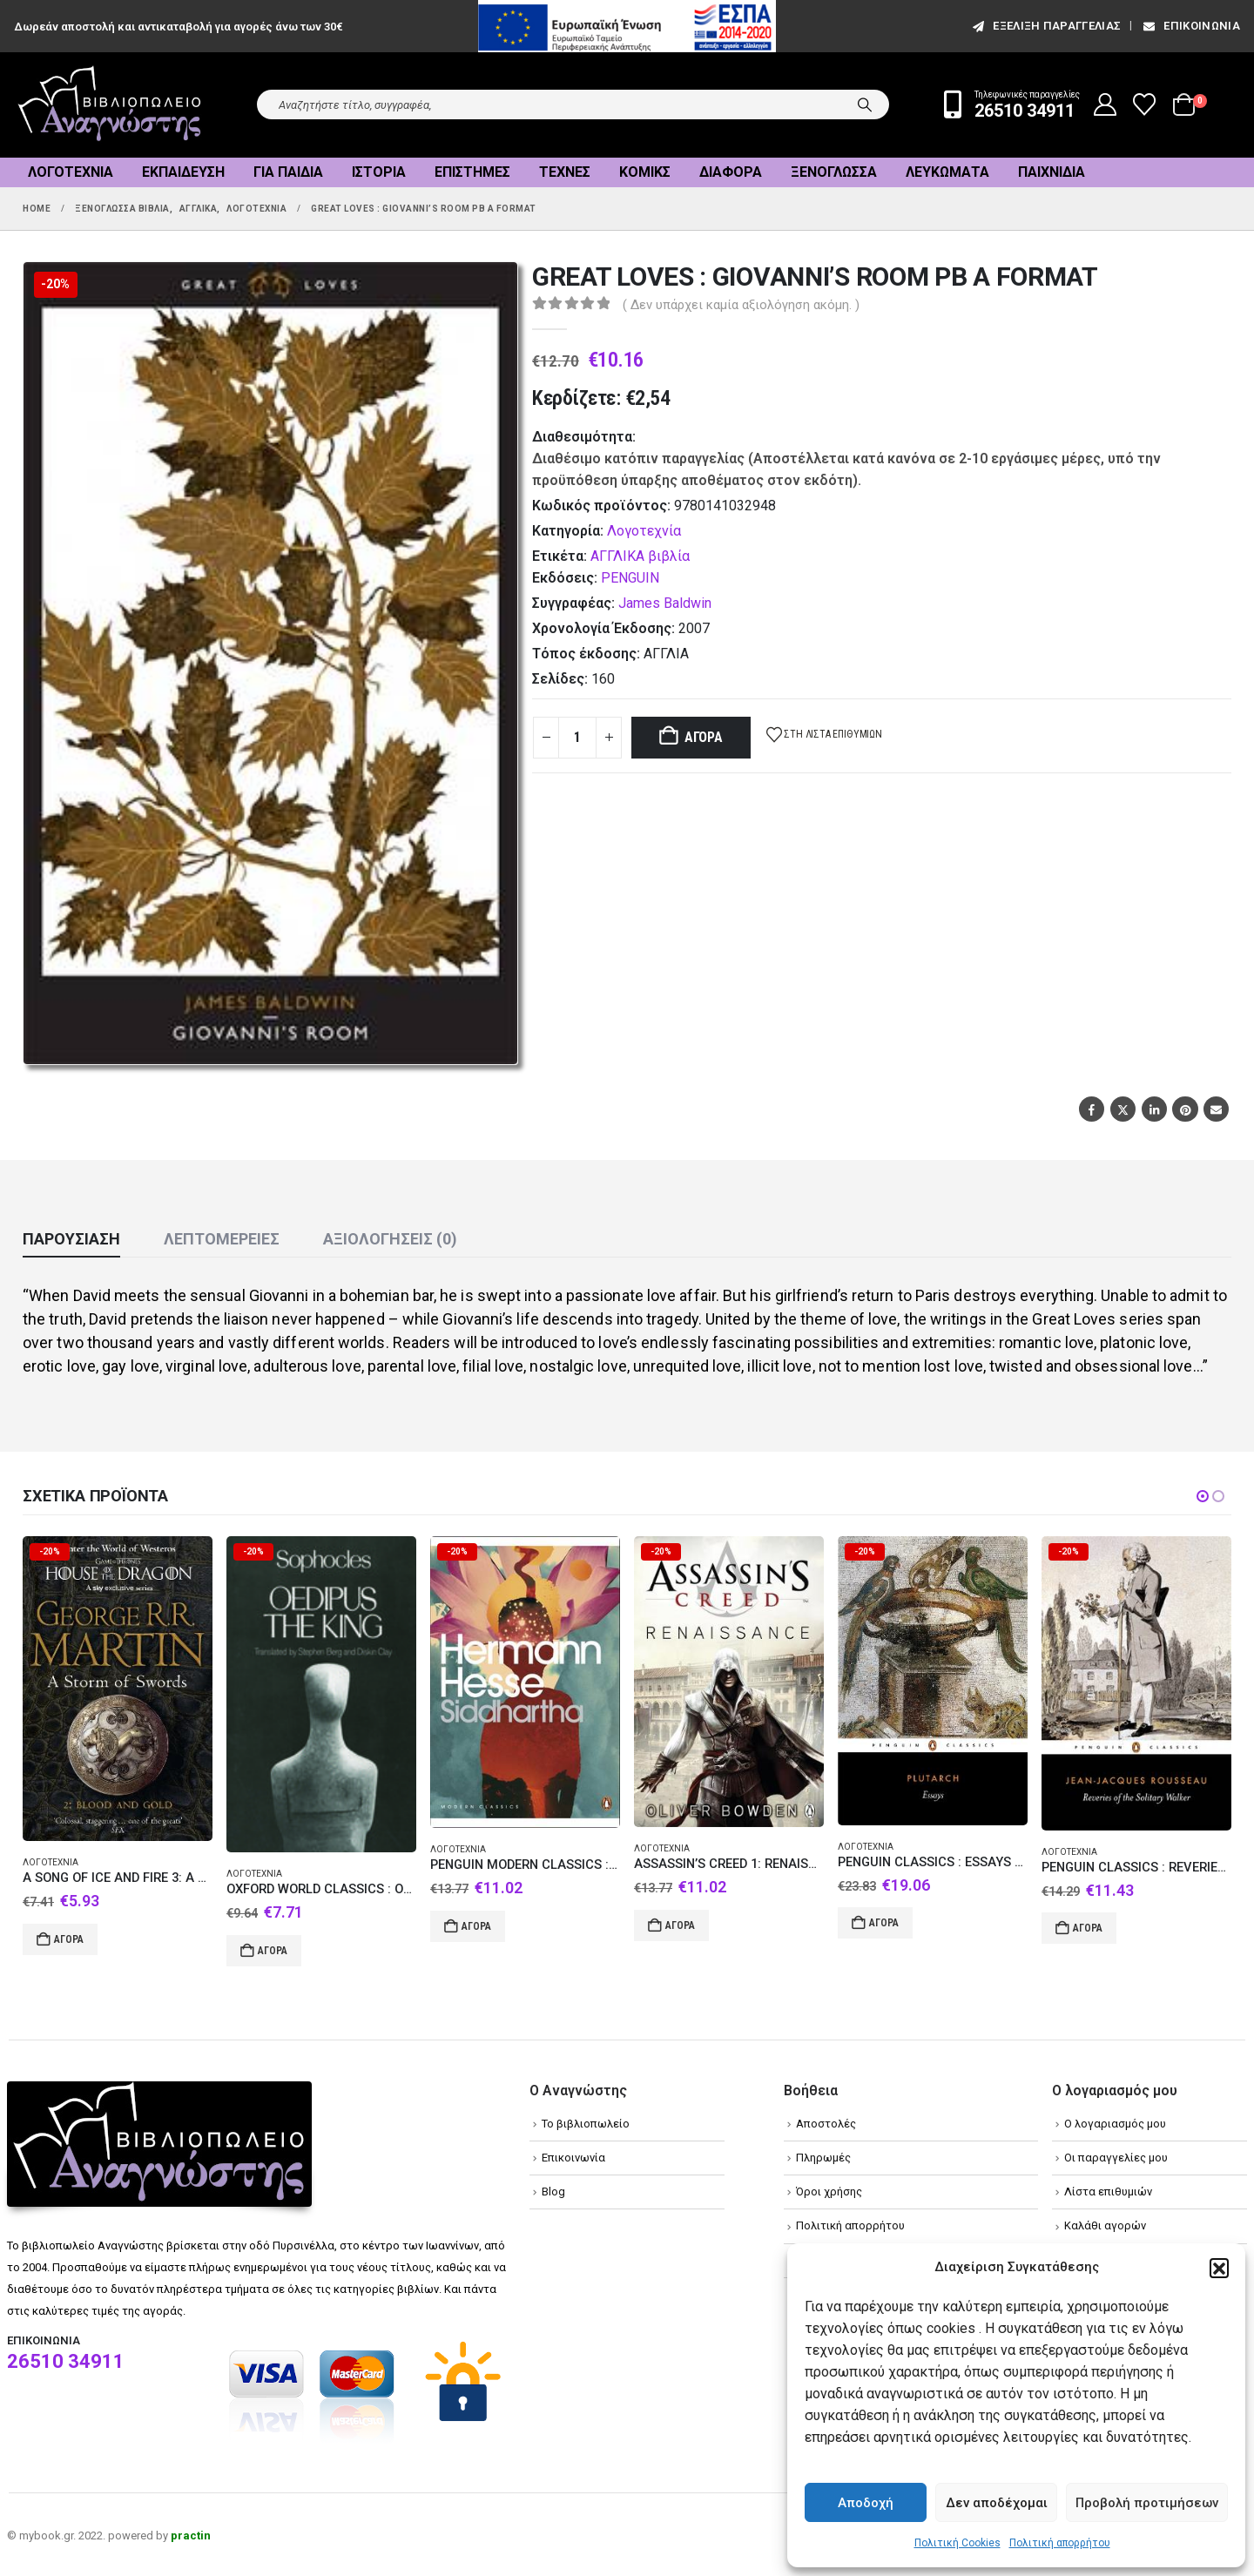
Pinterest (1184, 1109)
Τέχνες (564, 172)
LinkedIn (1154, 1109)
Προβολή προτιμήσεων (1146, 2503)
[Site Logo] (110, 105)
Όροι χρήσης (829, 2191)
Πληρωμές (823, 2157)
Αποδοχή (865, 2503)
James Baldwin (664, 603)
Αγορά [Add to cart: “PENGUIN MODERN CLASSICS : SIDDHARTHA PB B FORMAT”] (476, 1926)
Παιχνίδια (1051, 172)
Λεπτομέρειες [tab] (222, 1239)
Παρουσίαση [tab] (71, 1239)
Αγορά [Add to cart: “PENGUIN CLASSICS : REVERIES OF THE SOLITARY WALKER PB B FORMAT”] (1087, 1928)
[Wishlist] (1144, 104)
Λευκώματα (947, 172)
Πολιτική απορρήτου (1059, 2543)
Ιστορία (379, 172)
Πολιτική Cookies (957, 2543)
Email (1216, 1109)
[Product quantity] (577, 738)
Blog (553, 2191)
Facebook (1091, 1109)
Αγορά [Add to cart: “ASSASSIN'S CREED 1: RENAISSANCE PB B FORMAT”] (680, 1925)
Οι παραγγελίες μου (1116, 2157)
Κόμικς (645, 172)
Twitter (1123, 1109)
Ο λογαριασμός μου (1115, 2123)
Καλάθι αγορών (1105, 2225)
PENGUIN (630, 578)
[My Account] (1105, 104)
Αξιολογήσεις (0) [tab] (390, 1239)
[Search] (864, 104)
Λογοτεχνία (70, 172)
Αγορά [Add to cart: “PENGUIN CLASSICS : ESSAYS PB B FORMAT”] (884, 1923)
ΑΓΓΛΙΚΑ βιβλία (640, 556)
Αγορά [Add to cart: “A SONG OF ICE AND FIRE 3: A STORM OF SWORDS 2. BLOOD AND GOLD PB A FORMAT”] (69, 1939)
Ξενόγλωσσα (834, 172)
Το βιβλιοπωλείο (586, 2123)
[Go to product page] (117, 1688)
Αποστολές (826, 2123)
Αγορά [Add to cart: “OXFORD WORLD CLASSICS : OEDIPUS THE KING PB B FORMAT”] (272, 1951)
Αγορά (703, 737)
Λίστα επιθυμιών (1108, 2191)
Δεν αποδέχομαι (997, 2503)
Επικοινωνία (1190, 25)
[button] (1219, 2267)
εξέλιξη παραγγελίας (1045, 25)
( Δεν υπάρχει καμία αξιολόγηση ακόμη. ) (741, 305)
